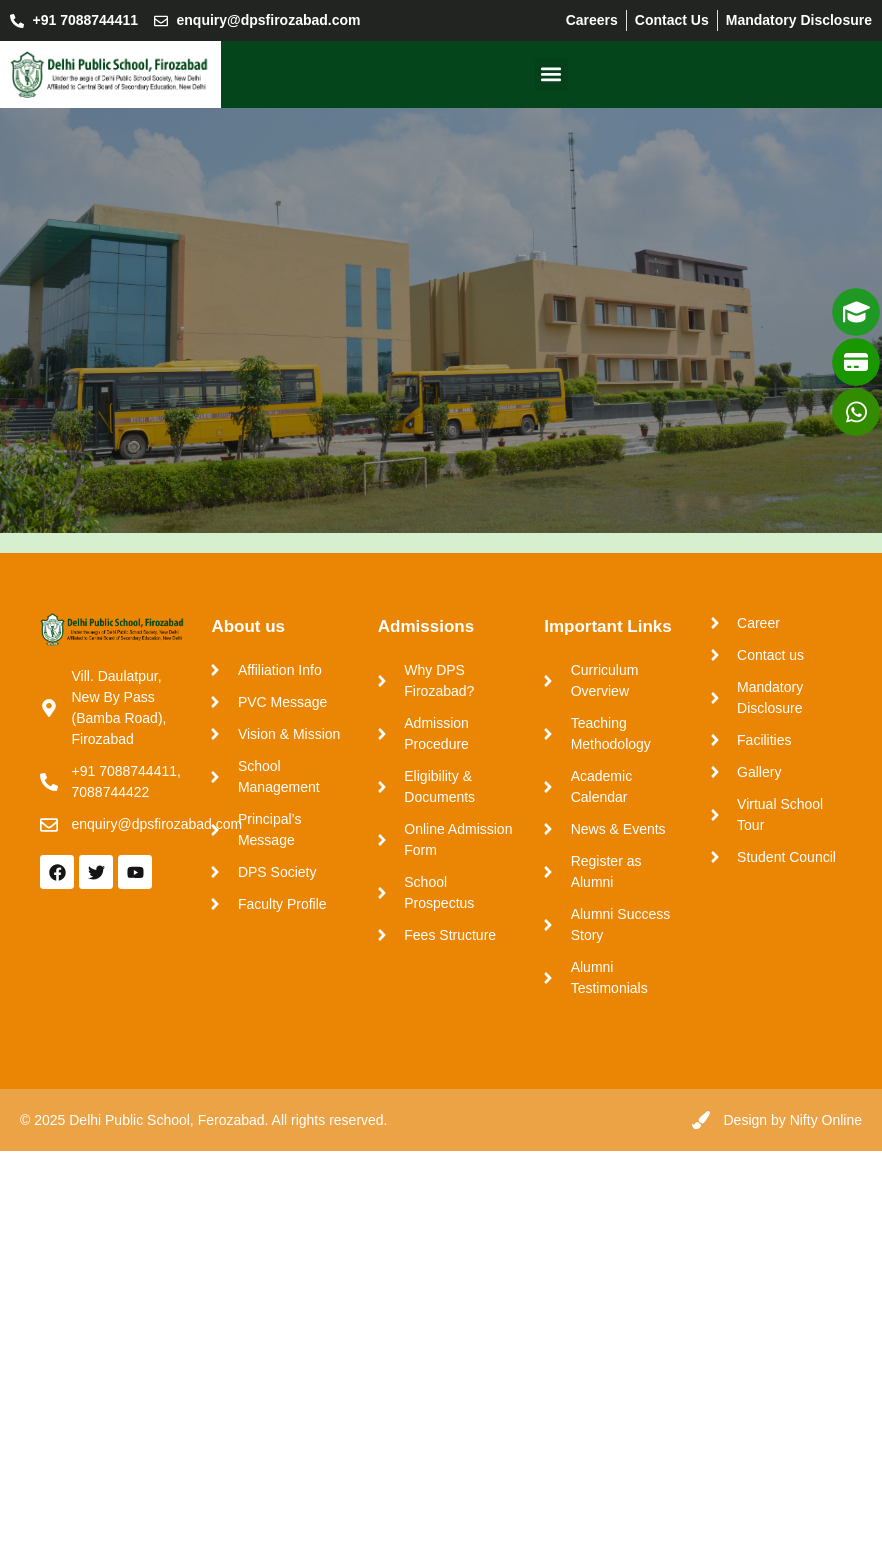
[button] (551, 74)
